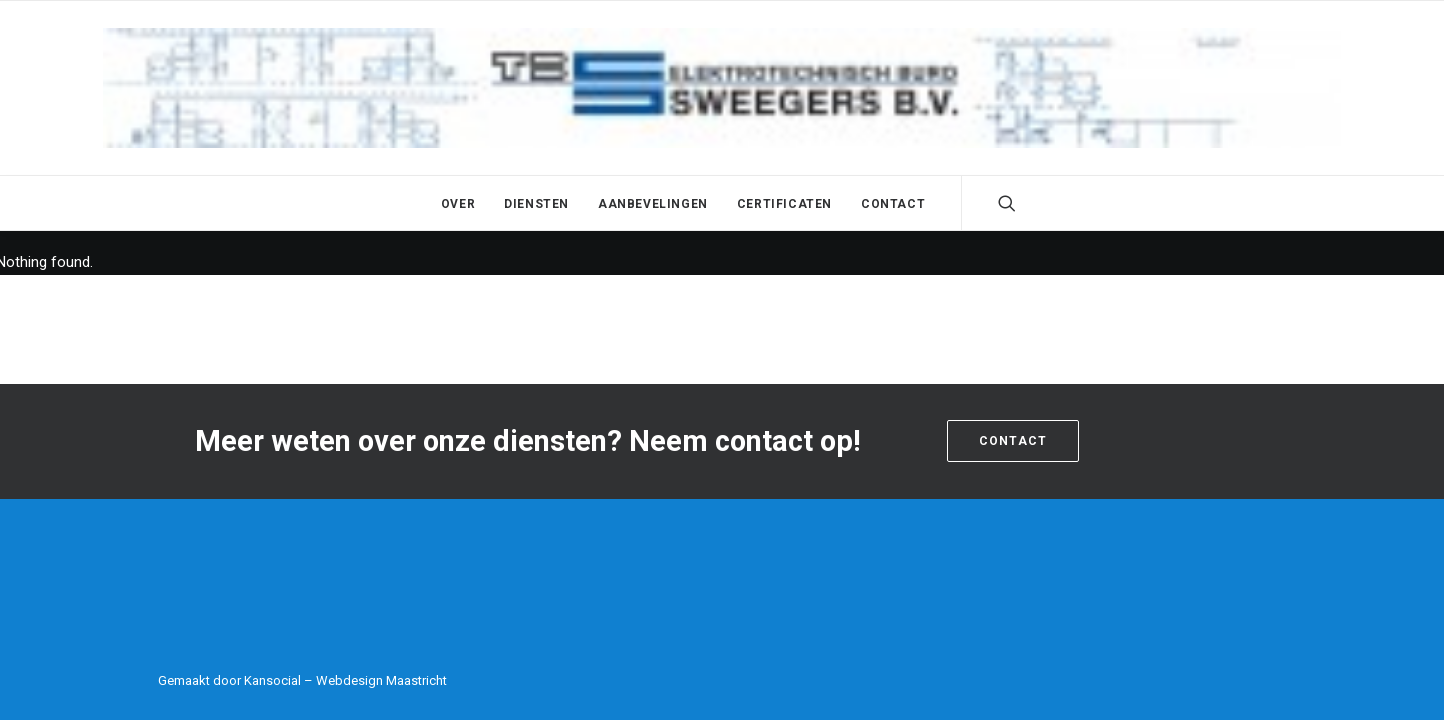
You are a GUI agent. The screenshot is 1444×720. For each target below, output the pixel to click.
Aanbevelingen (653, 204)
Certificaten (784, 204)
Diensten (536, 204)
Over (458, 204)
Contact (893, 204)
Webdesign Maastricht (381, 680)
